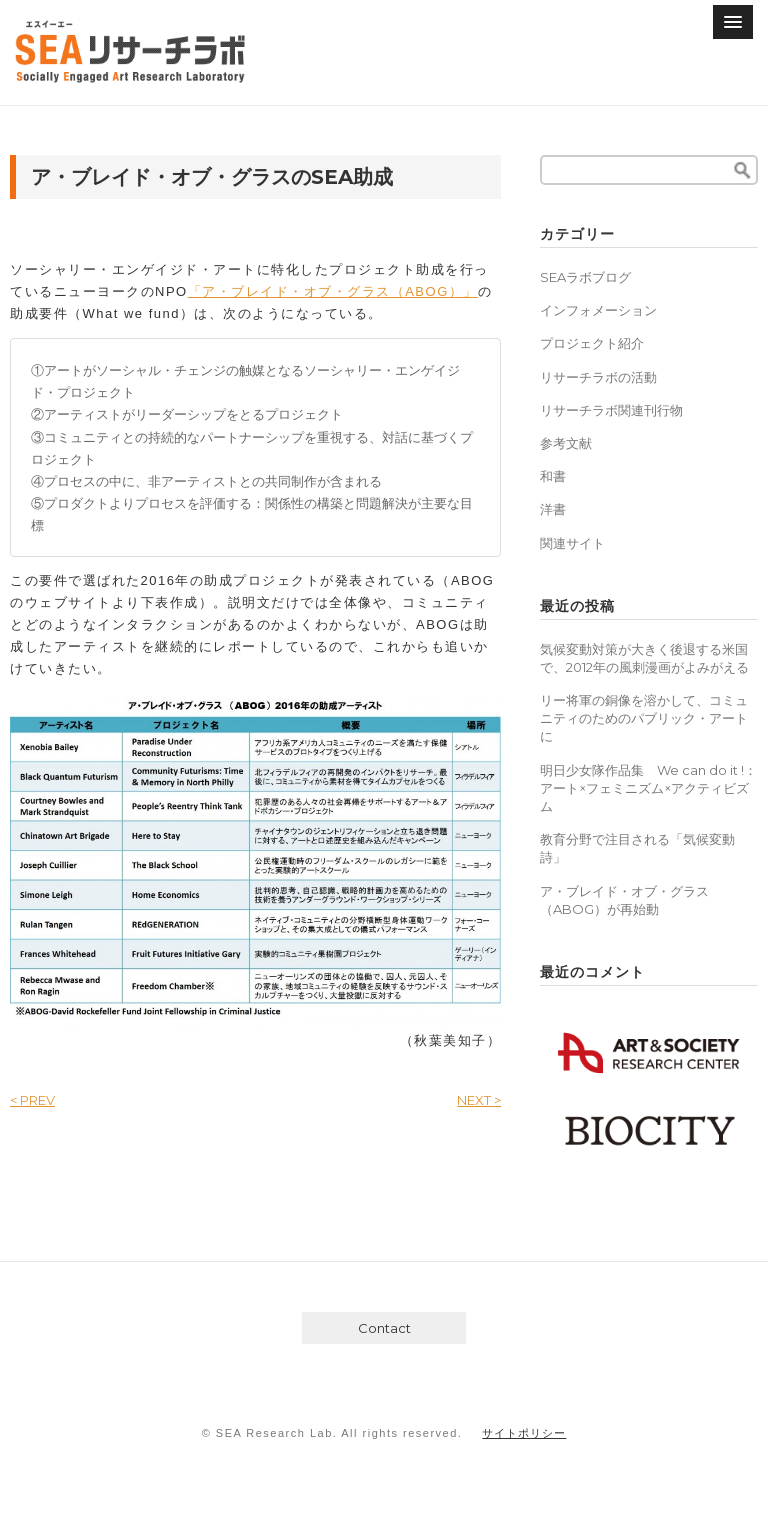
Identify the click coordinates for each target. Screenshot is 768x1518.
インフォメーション (598, 310)
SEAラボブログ (585, 277)
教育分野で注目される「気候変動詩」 (637, 848)
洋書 (553, 509)
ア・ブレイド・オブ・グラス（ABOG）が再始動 (624, 900)
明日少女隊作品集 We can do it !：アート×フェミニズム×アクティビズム (648, 788)
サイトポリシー (524, 1433)
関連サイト (572, 543)
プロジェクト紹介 (592, 343)
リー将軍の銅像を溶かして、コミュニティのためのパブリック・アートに (644, 718)
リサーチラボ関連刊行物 (611, 410)
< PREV (32, 1100)
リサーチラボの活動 (598, 377)
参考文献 (566, 443)
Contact (384, 1328)
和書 (553, 476)
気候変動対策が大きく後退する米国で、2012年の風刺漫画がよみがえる (644, 658)
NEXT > (479, 1100)
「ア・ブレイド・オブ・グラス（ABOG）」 (333, 291)
